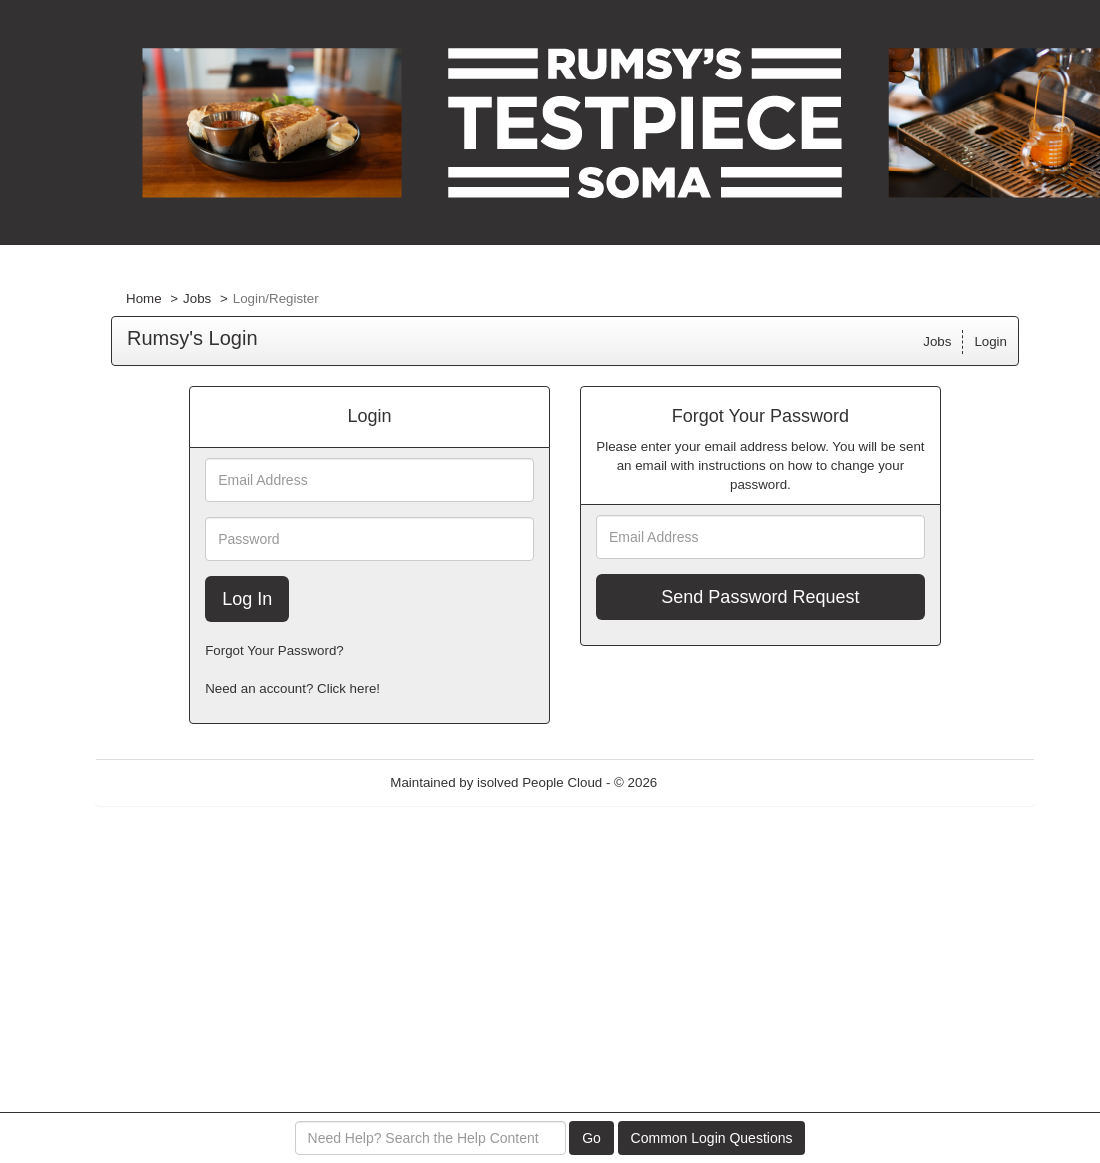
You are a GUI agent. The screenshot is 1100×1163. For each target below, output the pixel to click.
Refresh (716, 782)
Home (144, 298)
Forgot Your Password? (274, 650)
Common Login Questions (712, 1138)
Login (990, 341)
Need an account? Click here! (292, 688)
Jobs (197, 298)
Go (591, 1138)
